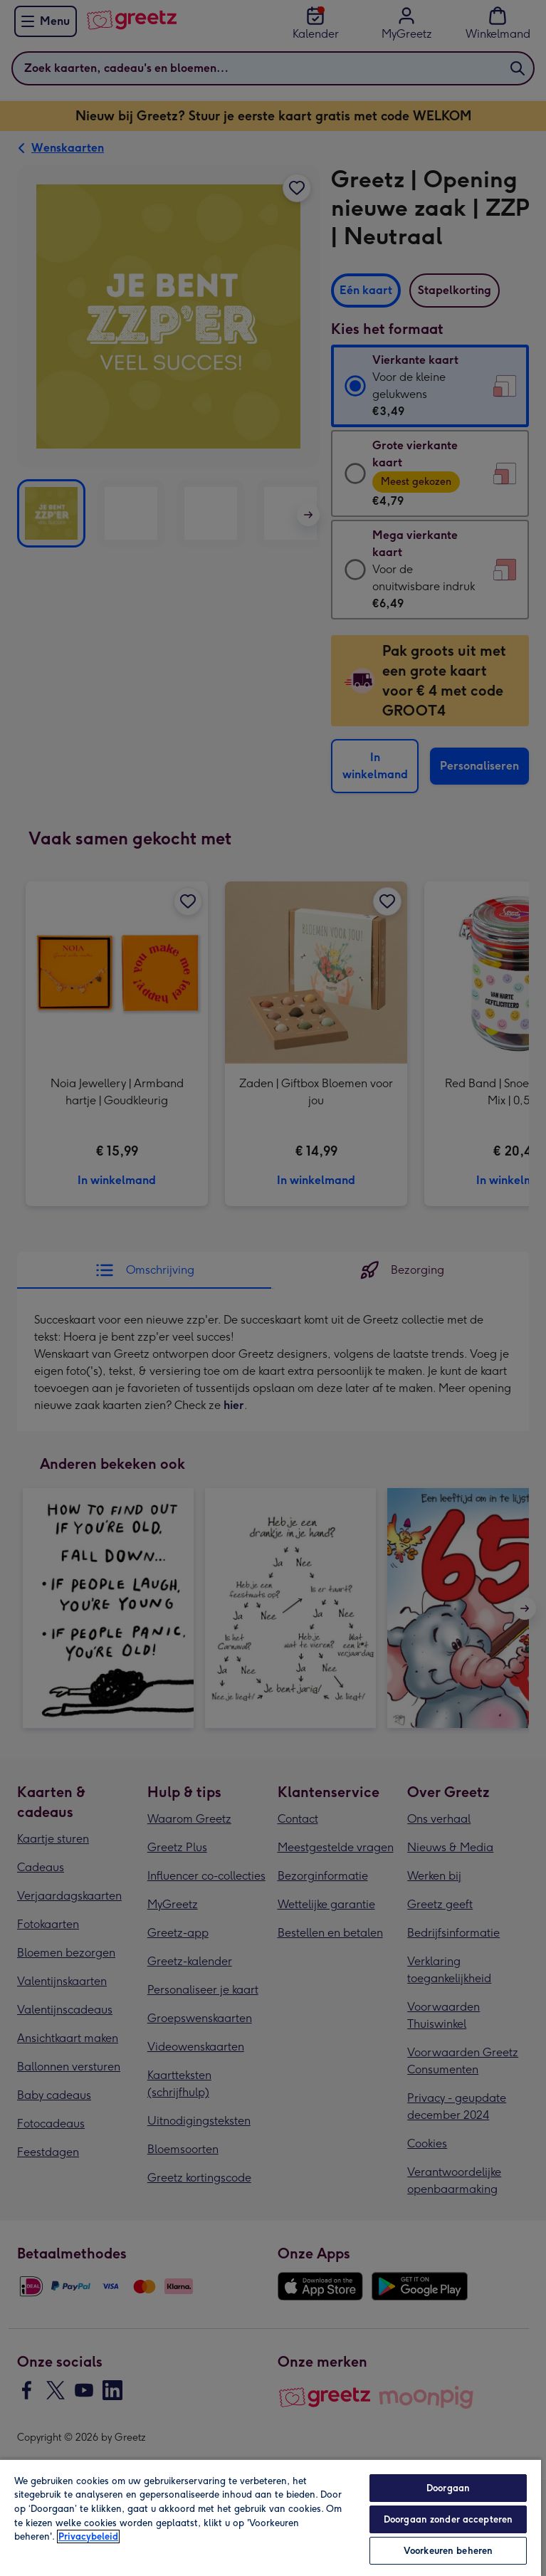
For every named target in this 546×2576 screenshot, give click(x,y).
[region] (270, 2517)
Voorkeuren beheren (448, 2550)
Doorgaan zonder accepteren (448, 2519)
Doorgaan (448, 2488)
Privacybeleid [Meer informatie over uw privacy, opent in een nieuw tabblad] (88, 2536)
